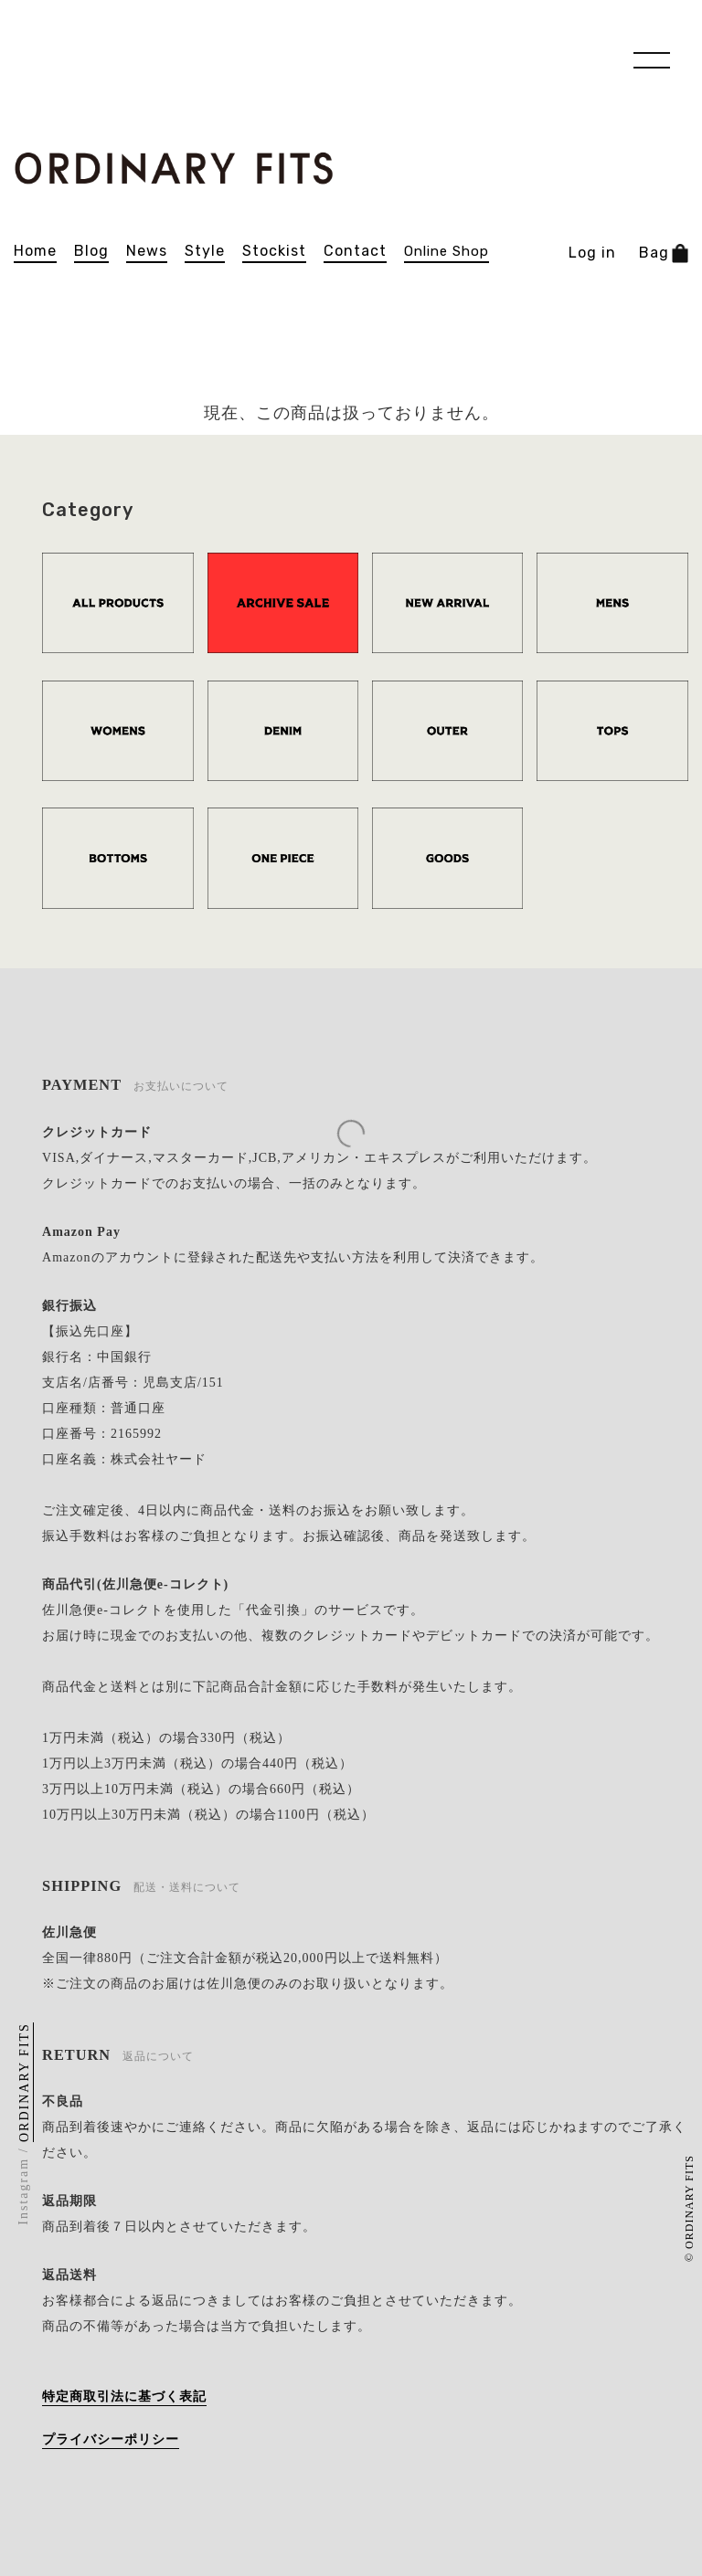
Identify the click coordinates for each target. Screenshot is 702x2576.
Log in (592, 252)
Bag (663, 253)
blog (91, 251)
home (35, 251)
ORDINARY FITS (25, 2082)
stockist (274, 251)
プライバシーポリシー (110, 2439)
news (146, 251)
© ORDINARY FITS (689, 2208)
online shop (446, 252)
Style (205, 251)
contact (355, 251)
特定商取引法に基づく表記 (124, 2396)
